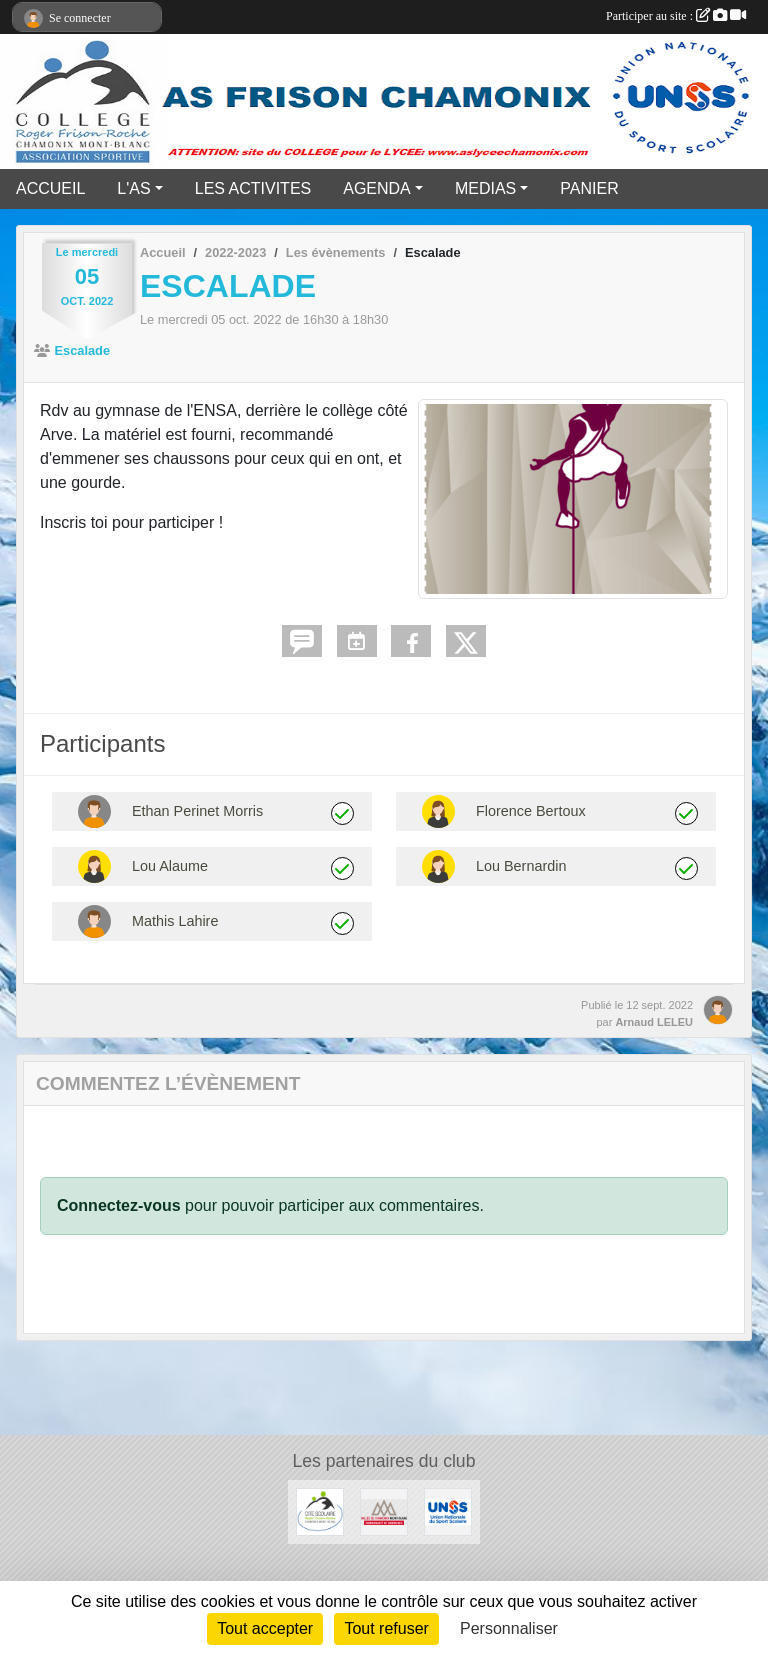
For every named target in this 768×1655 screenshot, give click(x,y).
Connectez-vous (119, 1205)
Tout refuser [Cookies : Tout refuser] (386, 1628)
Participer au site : (676, 16)
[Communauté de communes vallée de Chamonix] (384, 1510)
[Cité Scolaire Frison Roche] (320, 1510)
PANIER (589, 188)
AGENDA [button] (377, 188)
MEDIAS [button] (485, 188)
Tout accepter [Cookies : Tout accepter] (265, 1628)
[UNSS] (448, 1510)
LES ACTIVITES (253, 188)
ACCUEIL (50, 188)
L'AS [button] (133, 188)
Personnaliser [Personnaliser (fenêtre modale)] (509, 1628)
